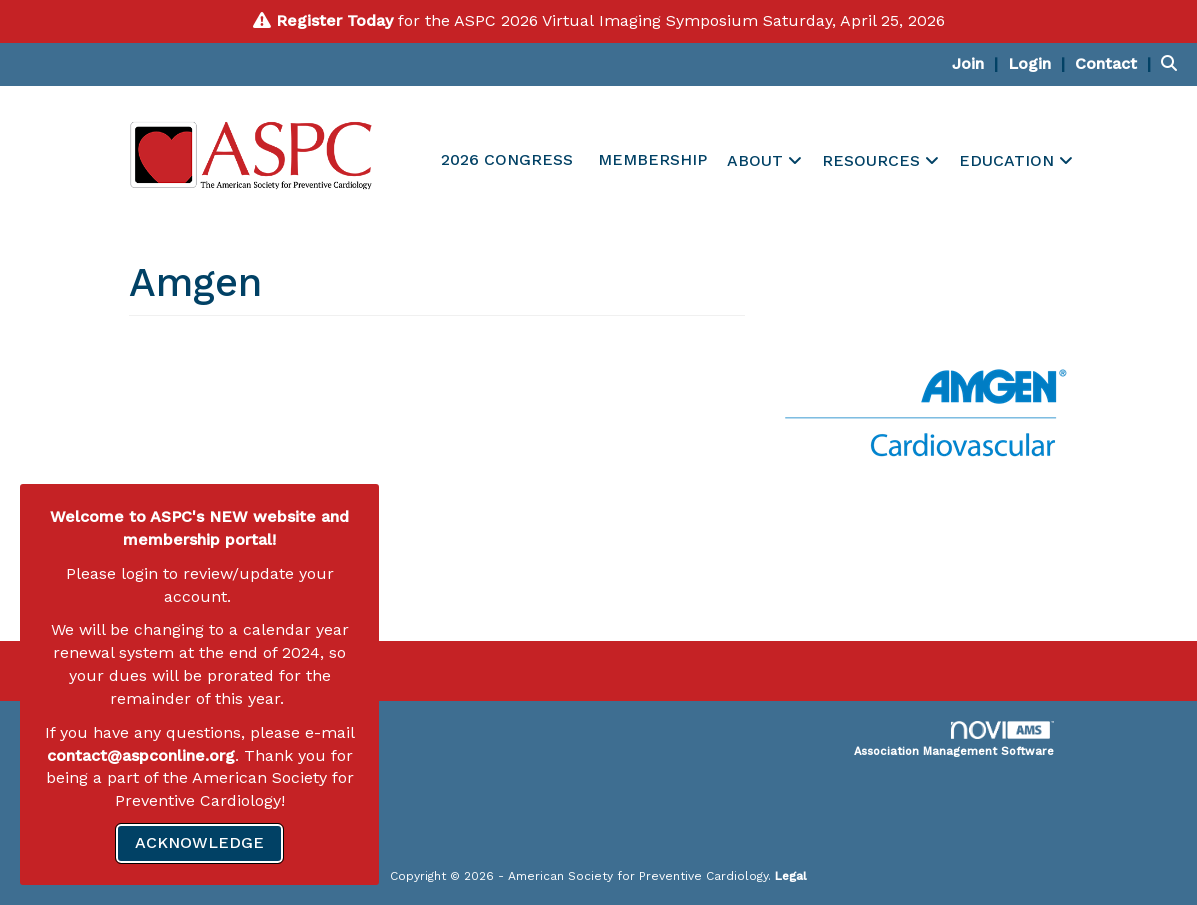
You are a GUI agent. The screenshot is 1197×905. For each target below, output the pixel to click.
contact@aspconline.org (141, 755)
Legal (791, 876)
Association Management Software (954, 739)
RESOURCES (873, 160)
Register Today (334, 20)
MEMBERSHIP (652, 159)
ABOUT (757, 160)
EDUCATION (1009, 160)
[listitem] (977, 63)
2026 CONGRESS (507, 159)
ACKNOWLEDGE (199, 842)
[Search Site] (1171, 63)
